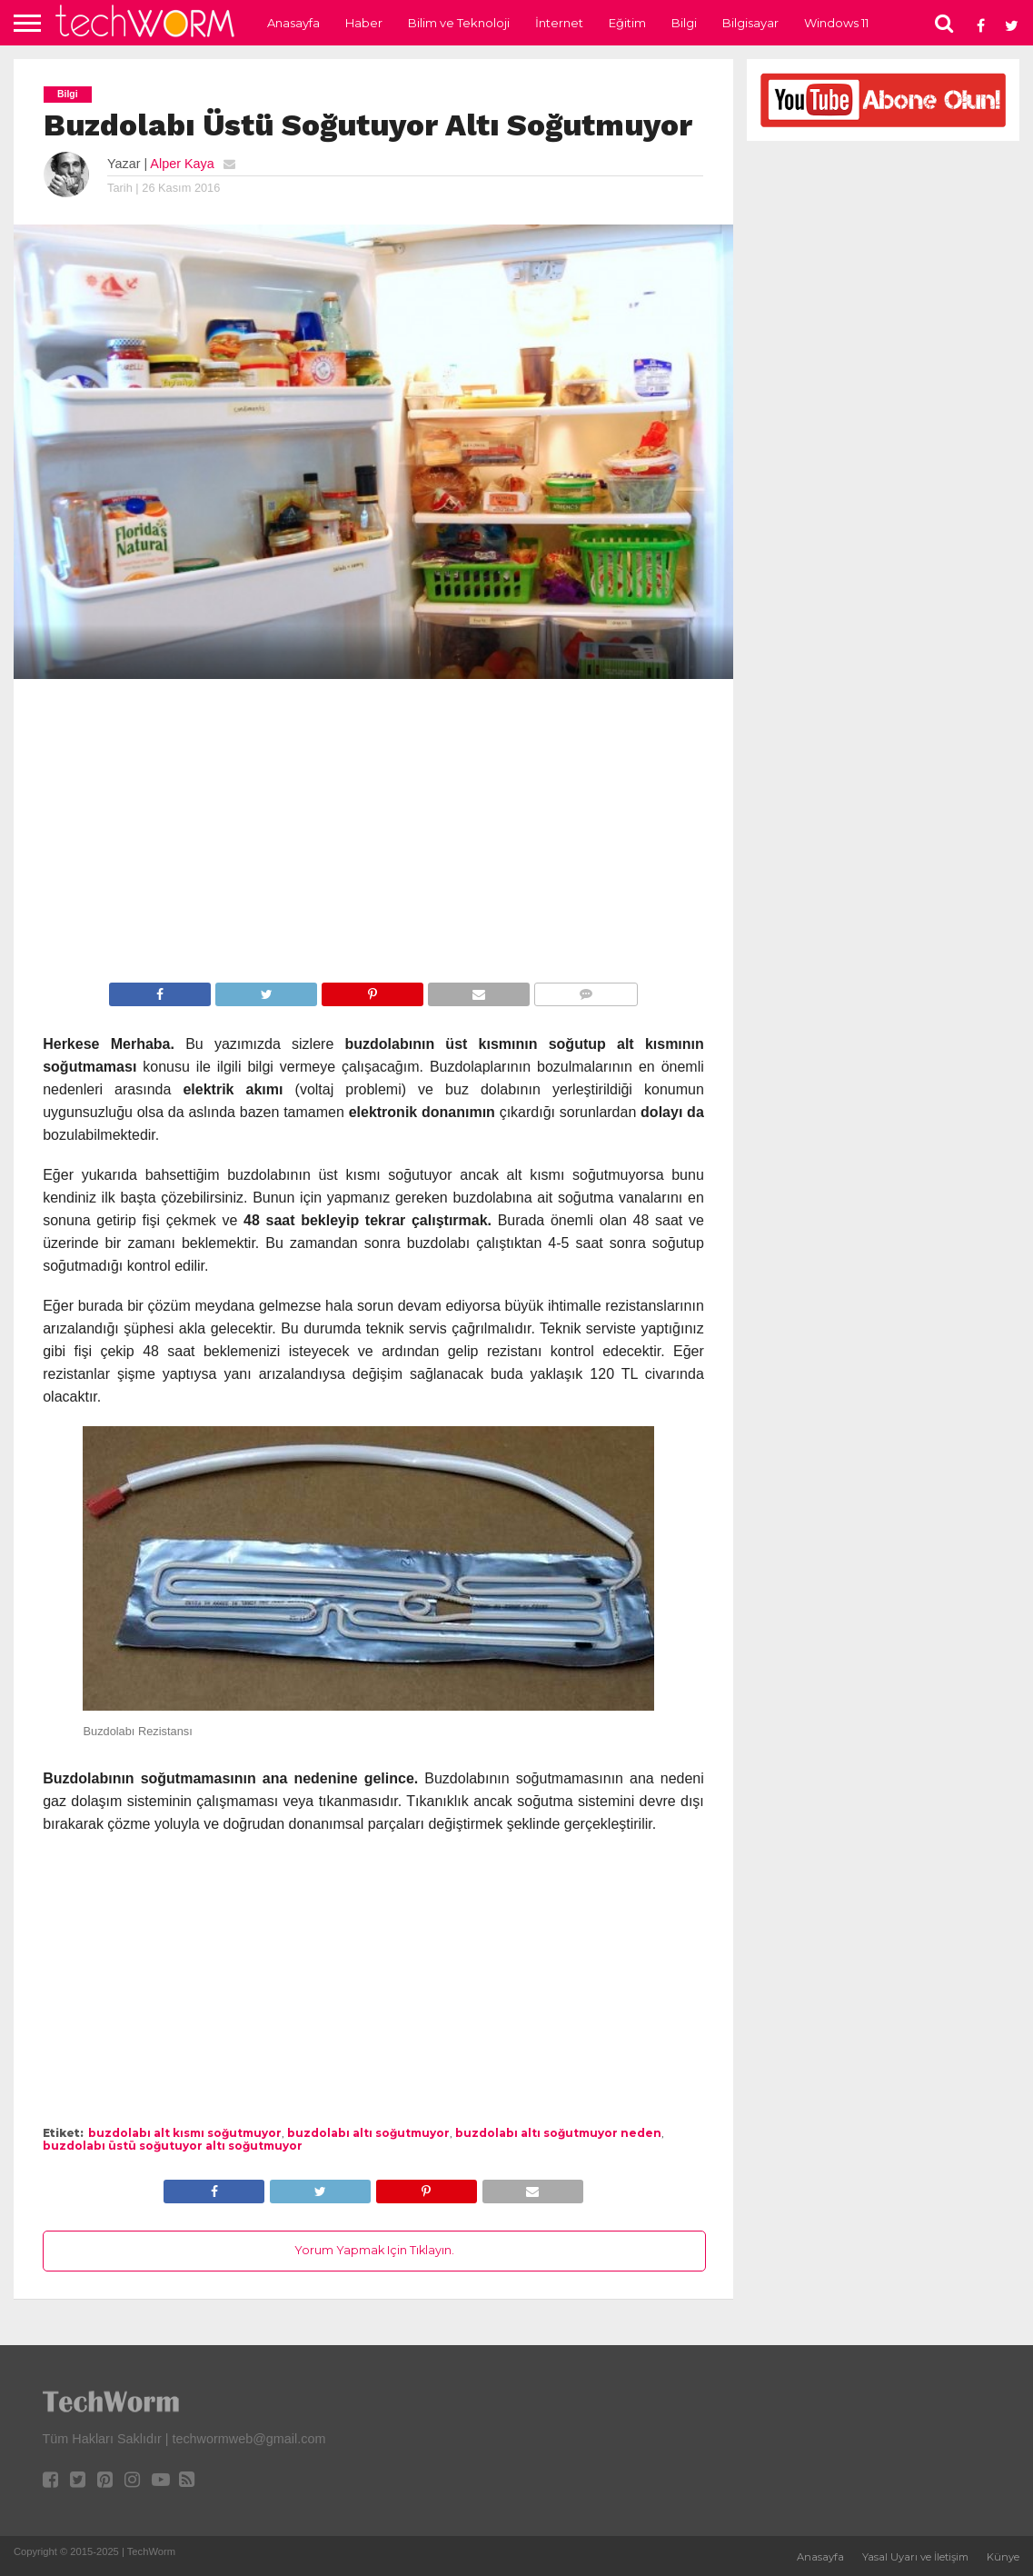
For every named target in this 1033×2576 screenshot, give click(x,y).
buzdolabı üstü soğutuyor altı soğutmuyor (173, 2145)
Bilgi (684, 22)
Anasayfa (293, 22)
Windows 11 (836, 22)
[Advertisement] (373, 833)
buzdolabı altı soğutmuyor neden (558, 2133)
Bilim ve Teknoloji (459, 22)
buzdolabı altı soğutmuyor (368, 2133)
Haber (363, 22)
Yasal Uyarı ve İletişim (915, 2557)
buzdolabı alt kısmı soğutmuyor (185, 2133)
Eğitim (627, 22)
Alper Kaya (182, 163)
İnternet (559, 22)
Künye (1003, 2557)
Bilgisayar (750, 22)
